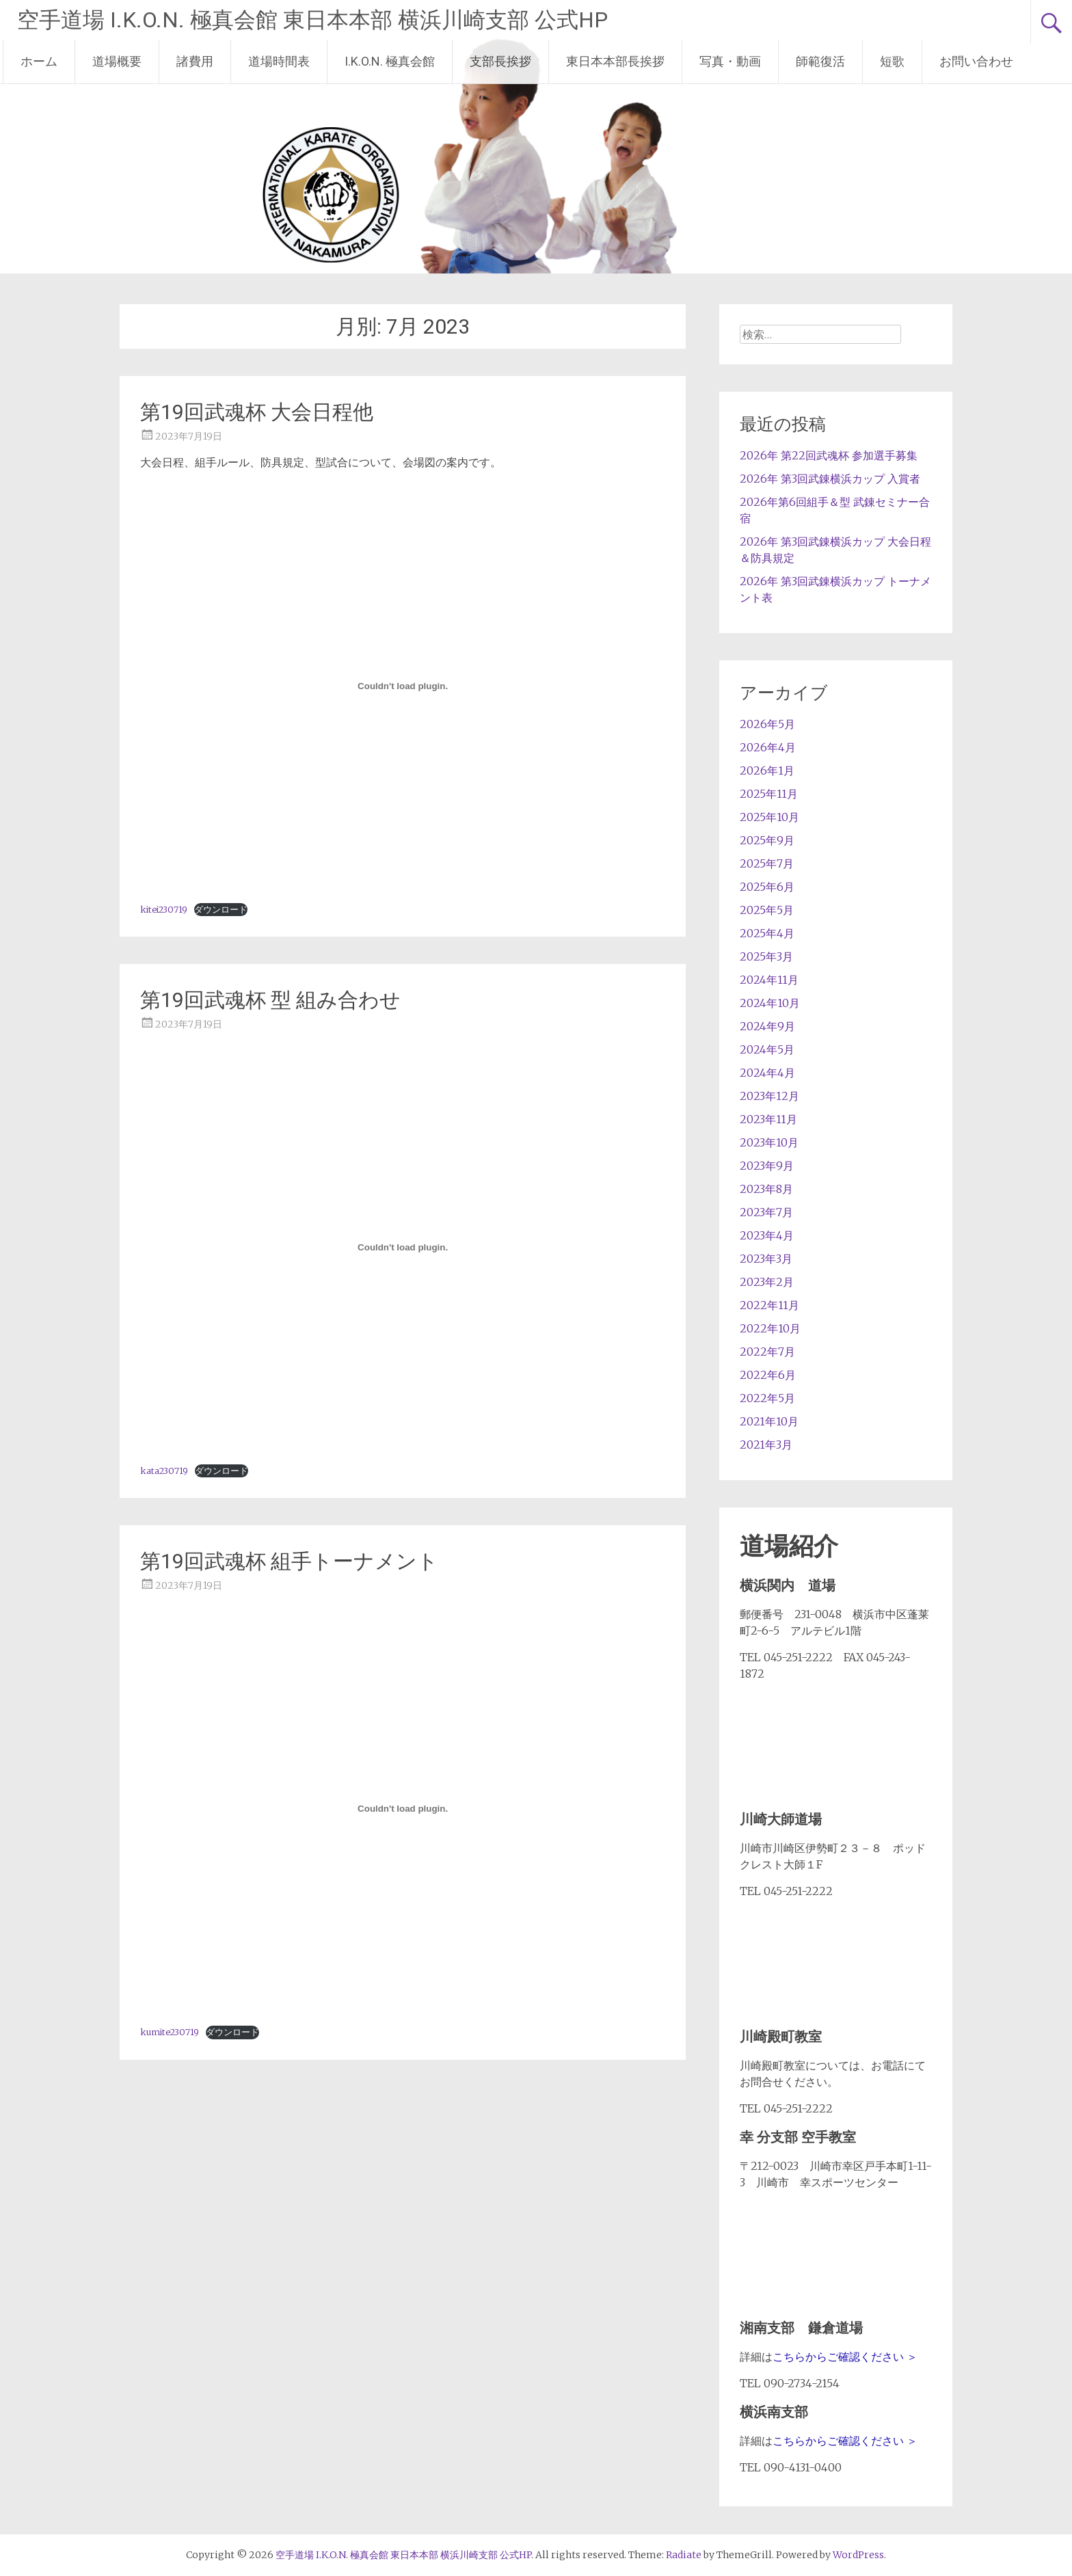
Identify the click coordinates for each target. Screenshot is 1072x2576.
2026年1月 (767, 770)
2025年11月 (769, 794)
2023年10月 (769, 1142)
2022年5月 (767, 1398)
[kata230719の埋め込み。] (402, 1247)
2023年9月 (767, 1165)
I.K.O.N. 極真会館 (390, 61)
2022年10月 (770, 1328)
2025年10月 (769, 817)
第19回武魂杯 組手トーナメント (289, 1561)
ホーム (39, 61)
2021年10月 (769, 1421)
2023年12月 (769, 1096)
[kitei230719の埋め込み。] (402, 686)
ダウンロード (220, 909)
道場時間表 (279, 61)
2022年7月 (767, 1351)
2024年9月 (767, 1026)
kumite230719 (169, 2031)
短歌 (892, 61)
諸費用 (194, 61)
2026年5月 (767, 724)
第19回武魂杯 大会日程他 (256, 412)
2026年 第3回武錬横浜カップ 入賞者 (830, 478)
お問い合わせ (976, 61)
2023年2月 (767, 1282)
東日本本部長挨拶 (615, 61)
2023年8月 (766, 1189)
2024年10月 (770, 1003)
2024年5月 (767, 1049)
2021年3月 (766, 1444)
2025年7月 (767, 863)
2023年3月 (766, 1258)
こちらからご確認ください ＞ (845, 2356)
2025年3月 (766, 956)
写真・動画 (730, 61)
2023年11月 (768, 1119)
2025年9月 (767, 840)
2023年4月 (767, 1235)
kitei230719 (163, 909)
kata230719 (164, 1470)
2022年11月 (769, 1305)
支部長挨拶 (500, 61)
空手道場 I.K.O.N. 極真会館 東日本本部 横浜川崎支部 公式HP (312, 20)
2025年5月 (767, 910)
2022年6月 (768, 1375)
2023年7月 (766, 1212)
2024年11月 (769, 980)
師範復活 (820, 61)
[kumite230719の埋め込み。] (402, 1808)
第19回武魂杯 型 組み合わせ (270, 1000)
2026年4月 (768, 747)
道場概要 (117, 61)
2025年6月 (767, 887)
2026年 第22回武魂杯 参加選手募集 (828, 455)
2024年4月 (767, 1072)
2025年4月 (767, 933)
